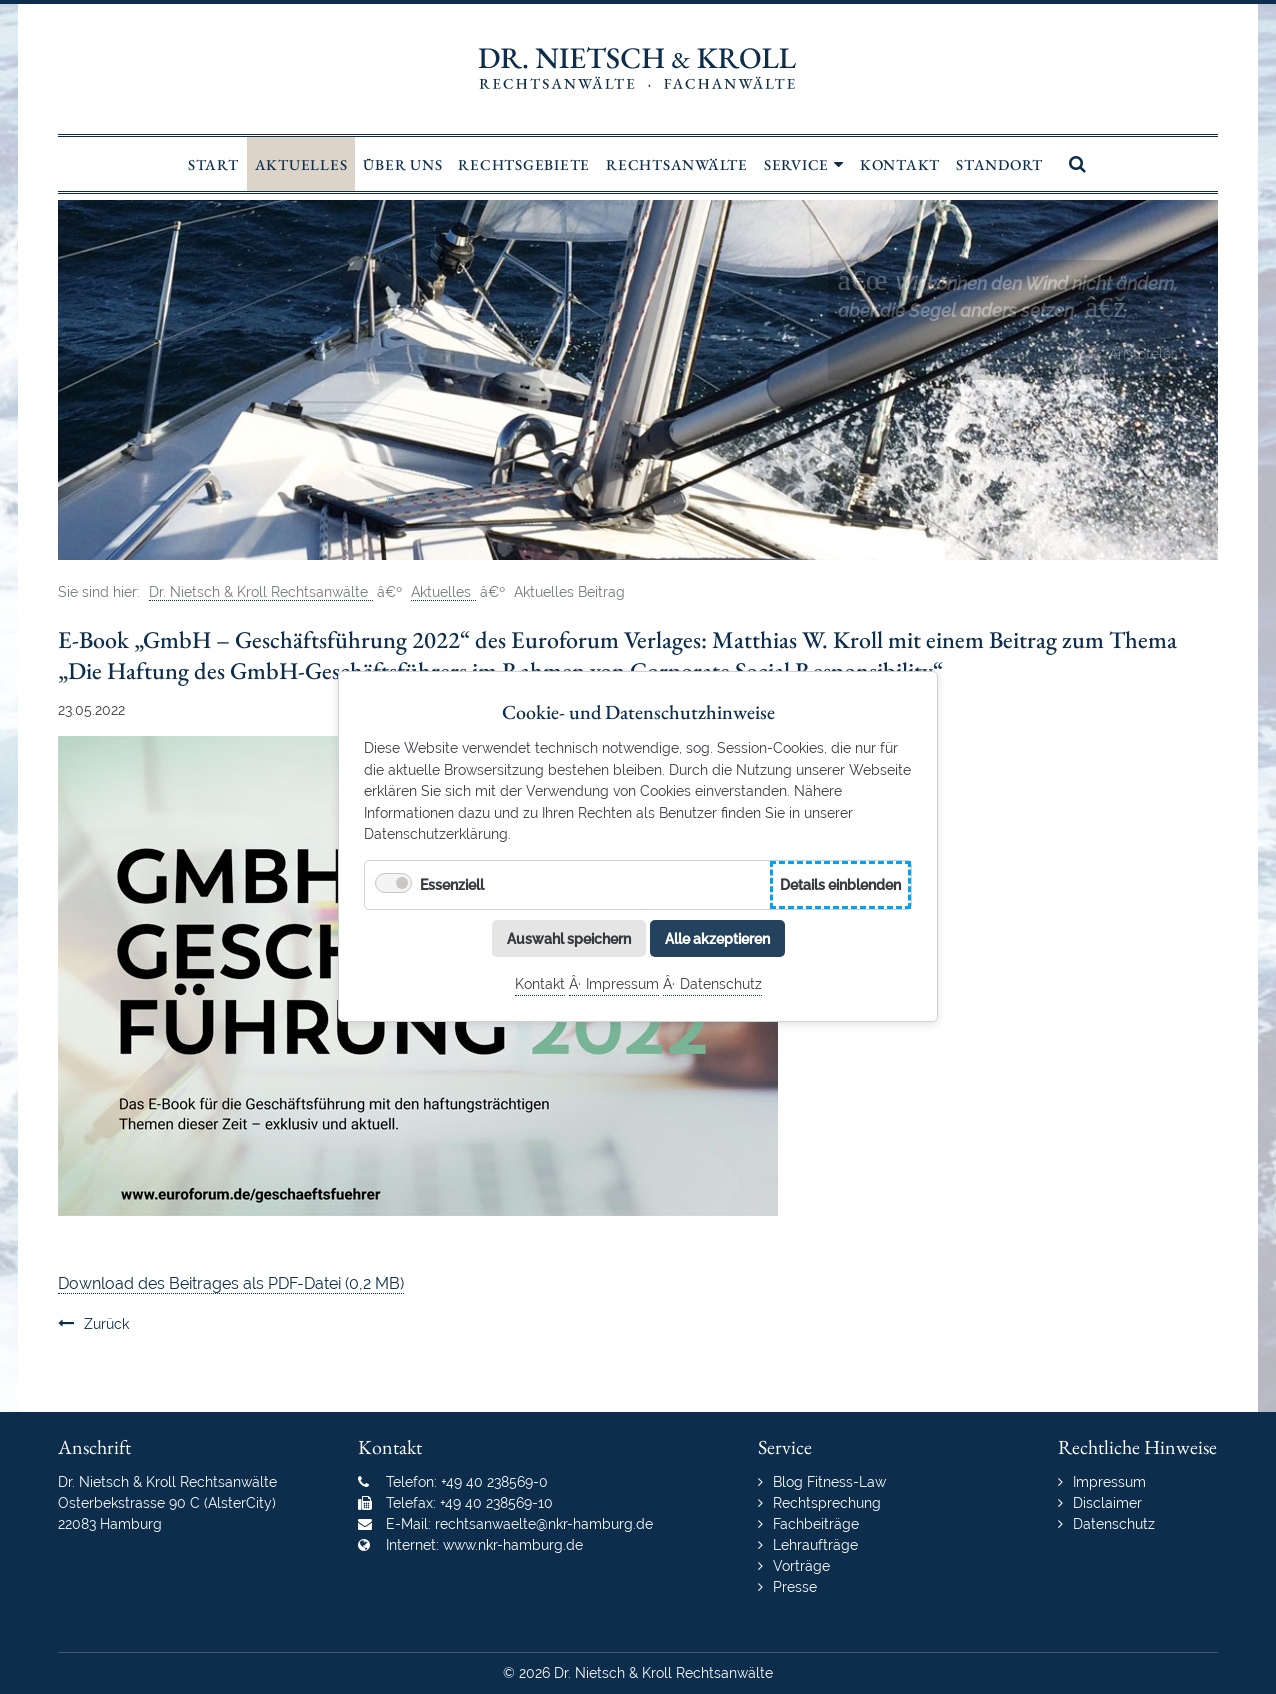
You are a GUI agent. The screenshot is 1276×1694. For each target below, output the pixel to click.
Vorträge (801, 1566)
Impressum (622, 984)
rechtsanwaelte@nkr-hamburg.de (544, 1524)
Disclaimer (1107, 1503)
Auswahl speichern (569, 938)
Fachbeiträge (816, 1524)
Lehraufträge (815, 1545)
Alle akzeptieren (717, 938)
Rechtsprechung (827, 1503)
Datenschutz (721, 984)
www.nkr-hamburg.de (513, 1545)
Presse (795, 1587)
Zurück (106, 1324)
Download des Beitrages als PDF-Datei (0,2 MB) (231, 1283)
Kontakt (540, 984)
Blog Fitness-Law (829, 1482)
